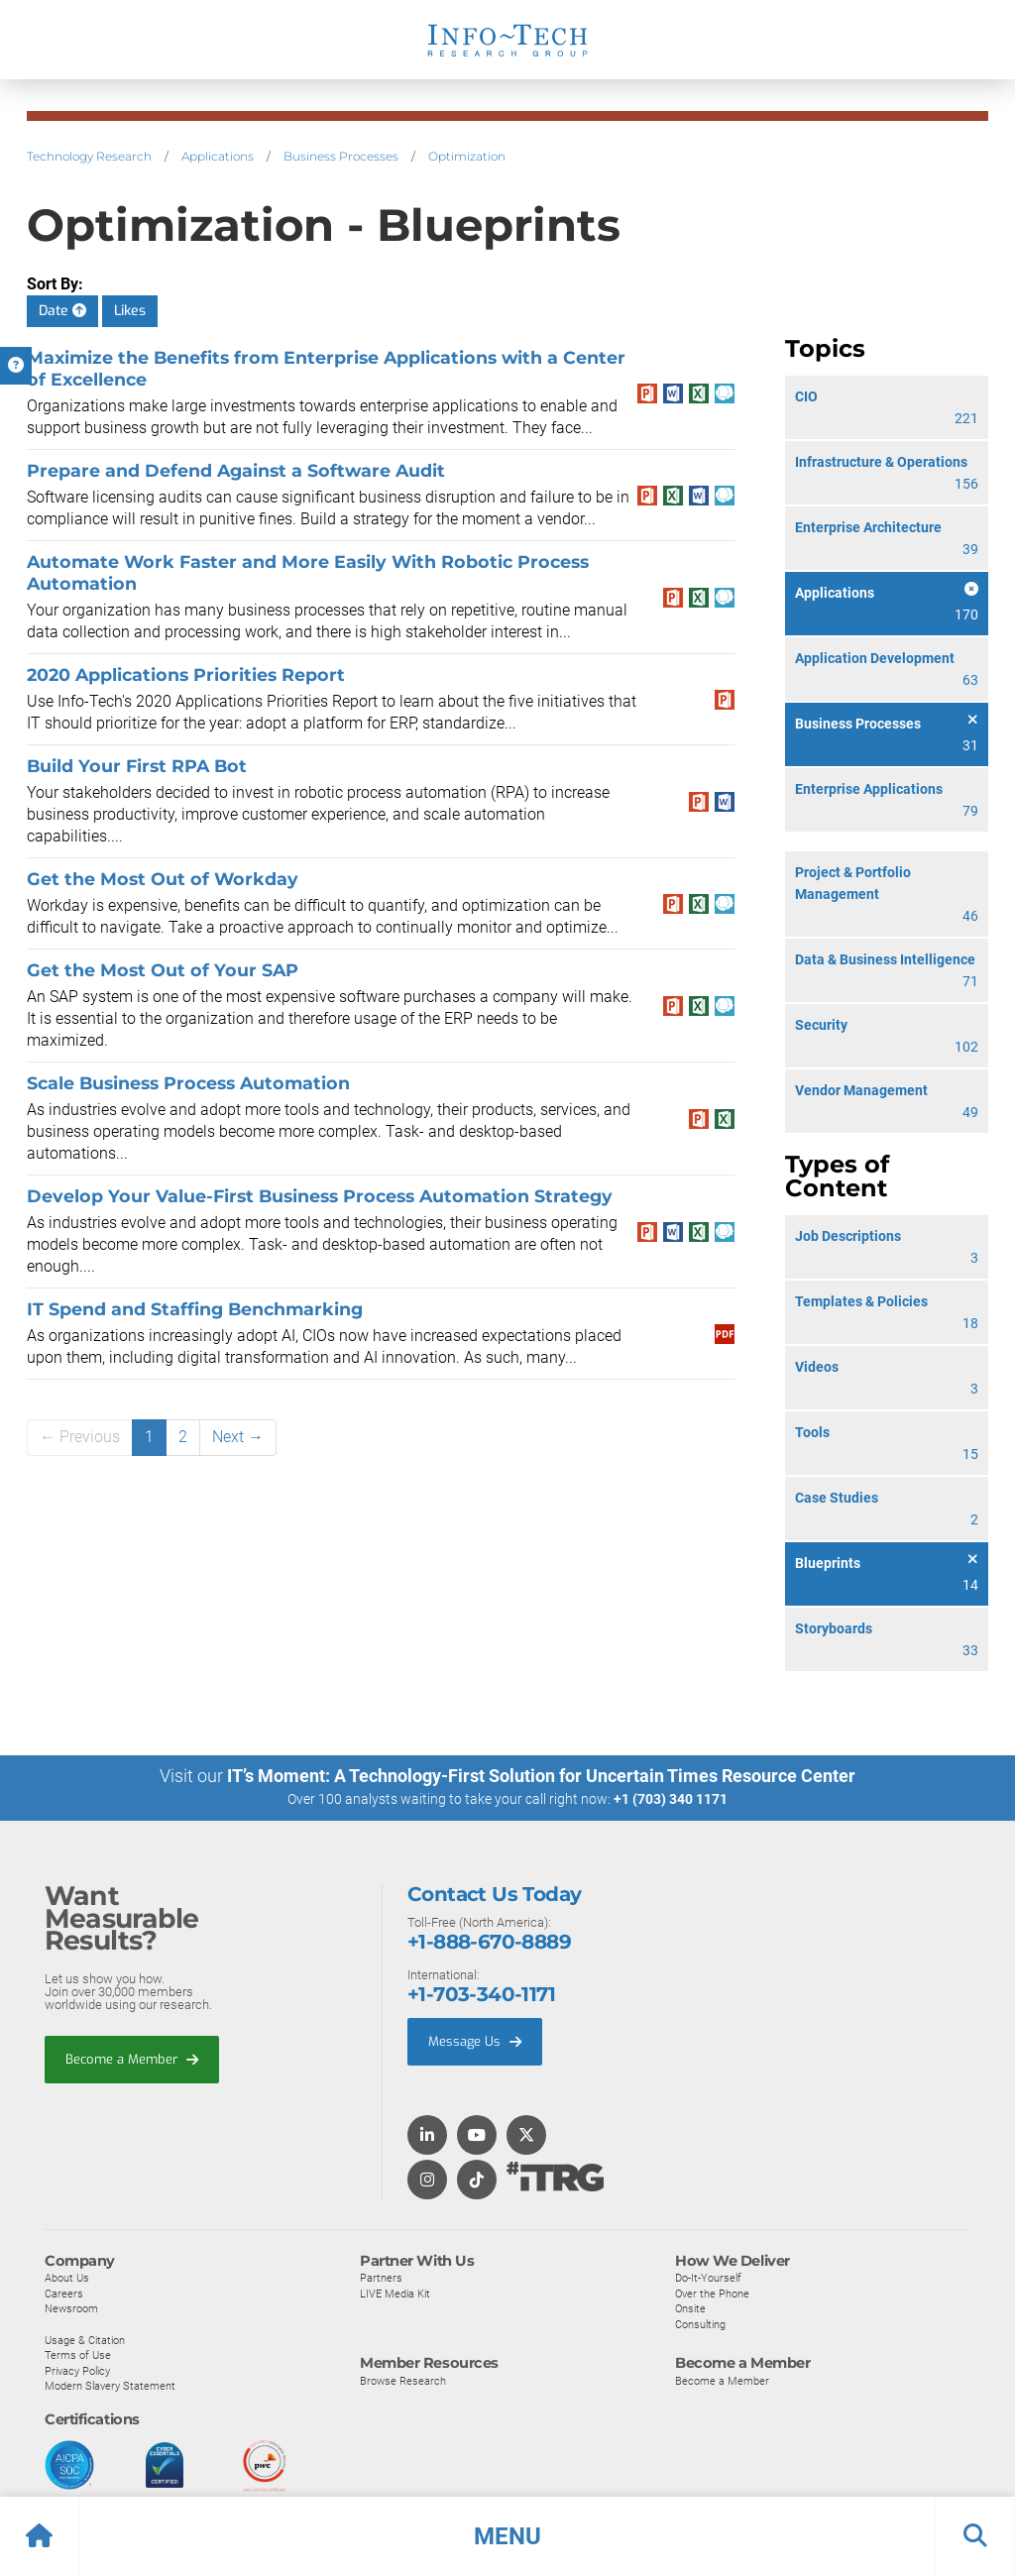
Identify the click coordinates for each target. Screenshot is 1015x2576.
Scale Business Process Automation (188, 1082)
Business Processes (340, 156)
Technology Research (89, 156)
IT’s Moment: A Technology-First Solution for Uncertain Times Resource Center (541, 1775)
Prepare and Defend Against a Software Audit (236, 470)
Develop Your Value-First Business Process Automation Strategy (320, 1195)
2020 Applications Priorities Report (186, 674)
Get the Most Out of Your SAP (162, 969)
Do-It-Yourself (708, 2277)
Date (62, 310)
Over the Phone (712, 2292)
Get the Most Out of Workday (162, 878)
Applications (217, 156)
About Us (67, 2277)
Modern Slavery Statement (110, 2386)
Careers (64, 2292)
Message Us (474, 2040)
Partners (381, 2277)
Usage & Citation (85, 2339)
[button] (507, 2536)
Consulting (700, 2323)
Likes (130, 310)
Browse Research (403, 2380)
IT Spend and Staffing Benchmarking (196, 1308)
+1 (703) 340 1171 (671, 1799)
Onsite (690, 2308)
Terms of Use (78, 2354)
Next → (238, 1436)
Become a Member (131, 2058)
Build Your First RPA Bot (137, 765)
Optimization (467, 156)
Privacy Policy (77, 2370)
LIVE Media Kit (395, 2292)
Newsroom (71, 2308)
